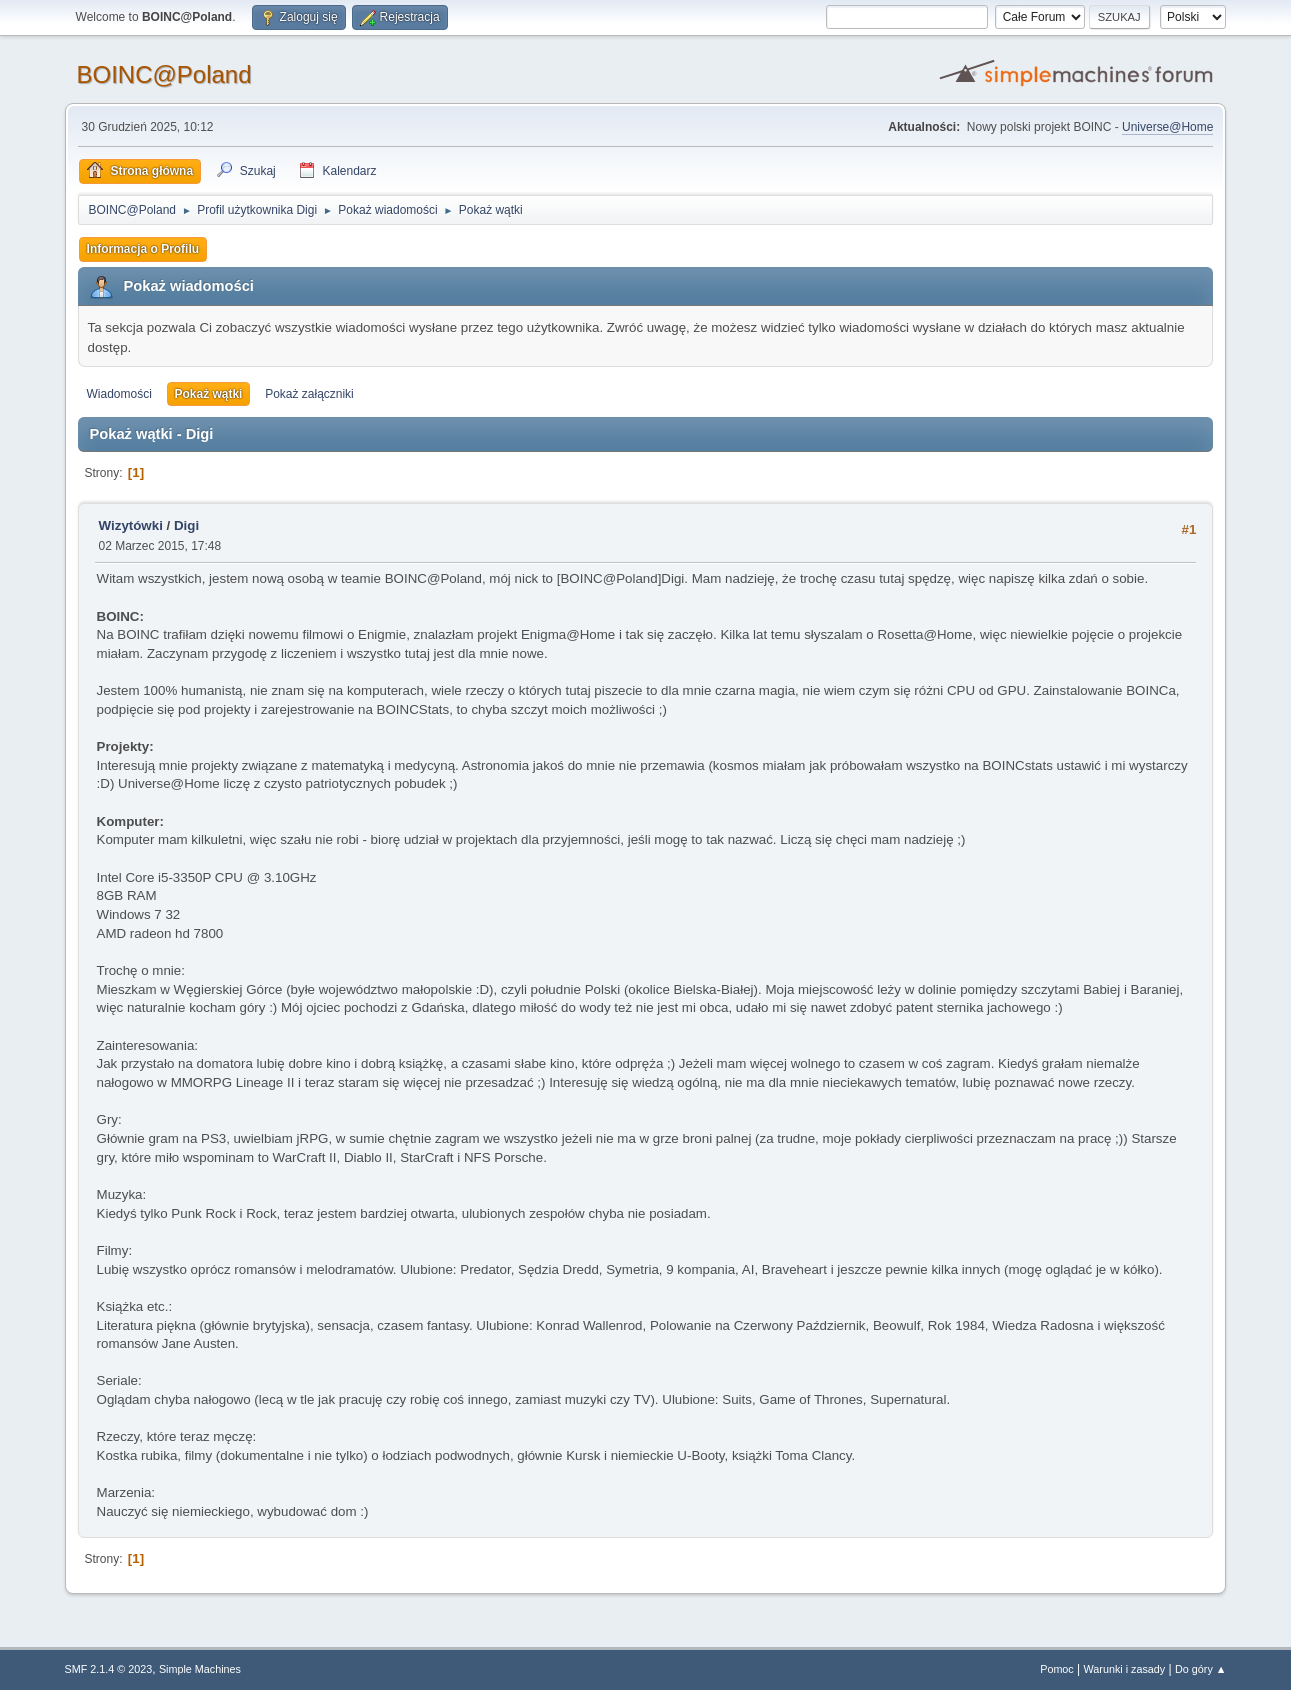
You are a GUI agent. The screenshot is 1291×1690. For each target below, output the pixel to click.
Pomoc (1057, 1669)
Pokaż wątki (209, 394)
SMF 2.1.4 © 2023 (109, 1669)
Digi (186, 525)
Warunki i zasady (1125, 1669)
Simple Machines (200, 1669)
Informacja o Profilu (143, 249)
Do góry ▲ (1200, 1669)
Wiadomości (119, 394)
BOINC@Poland (164, 74)
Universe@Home (1167, 127)
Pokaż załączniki (309, 394)
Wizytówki (131, 525)
